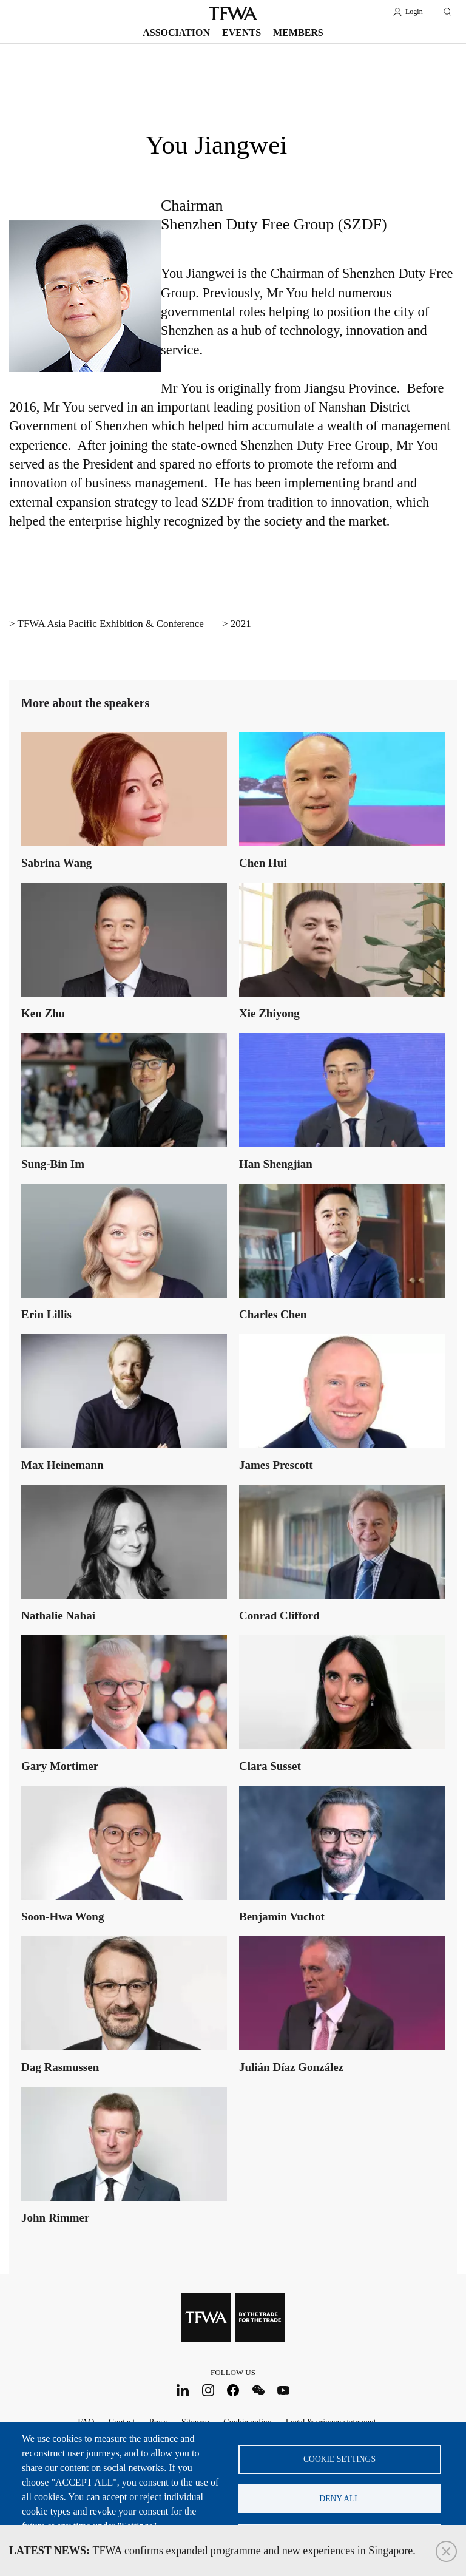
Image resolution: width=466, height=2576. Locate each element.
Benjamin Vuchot (282, 1916)
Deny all (339, 2498)
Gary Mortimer (59, 1766)
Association (176, 32)
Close (446, 2551)
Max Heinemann (62, 1465)
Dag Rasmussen (60, 2067)
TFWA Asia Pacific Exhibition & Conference (111, 623)
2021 (241, 623)
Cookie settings (339, 2459)
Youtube (283, 2390)
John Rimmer (55, 2217)
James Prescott (276, 1465)
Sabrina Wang (56, 862)
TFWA (233, 13)
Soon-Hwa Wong (62, 1916)
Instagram (207, 2390)
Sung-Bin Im (52, 1164)
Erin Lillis (46, 1314)
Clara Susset (270, 1766)
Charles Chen (272, 1314)
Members (298, 32)
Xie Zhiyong (269, 1013)
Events (241, 32)
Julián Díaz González (291, 2067)
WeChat (258, 2390)
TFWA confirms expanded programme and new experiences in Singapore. (212, 2550)
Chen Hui (263, 862)
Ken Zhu (43, 1013)
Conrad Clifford (279, 1615)
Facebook (233, 2390)
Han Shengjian (275, 1164)
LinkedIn (183, 2390)
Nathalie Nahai (58, 1615)
